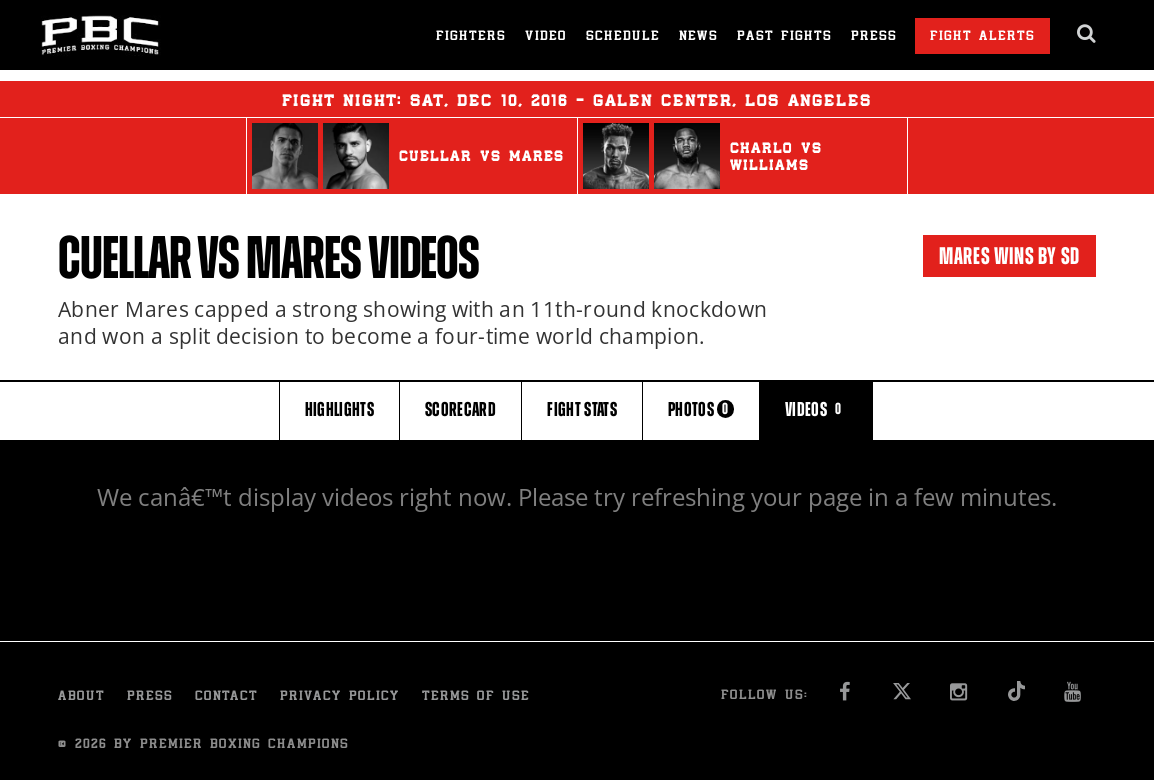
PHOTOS (701, 409)
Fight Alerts (982, 37)
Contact (226, 697)
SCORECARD (460, 409)
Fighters (471, 37)
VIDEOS (816, 409)
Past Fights (784, 37)
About (81, 697)
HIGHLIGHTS (340, 409)
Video (546, 37)
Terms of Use (476, 697)
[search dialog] (1087, 34)
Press (874, 37)
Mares (303, 258)
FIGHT (582, 409)
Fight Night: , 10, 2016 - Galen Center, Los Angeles (577, 99)
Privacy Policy (340, 697)
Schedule (623, 37)
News (698, 37)
